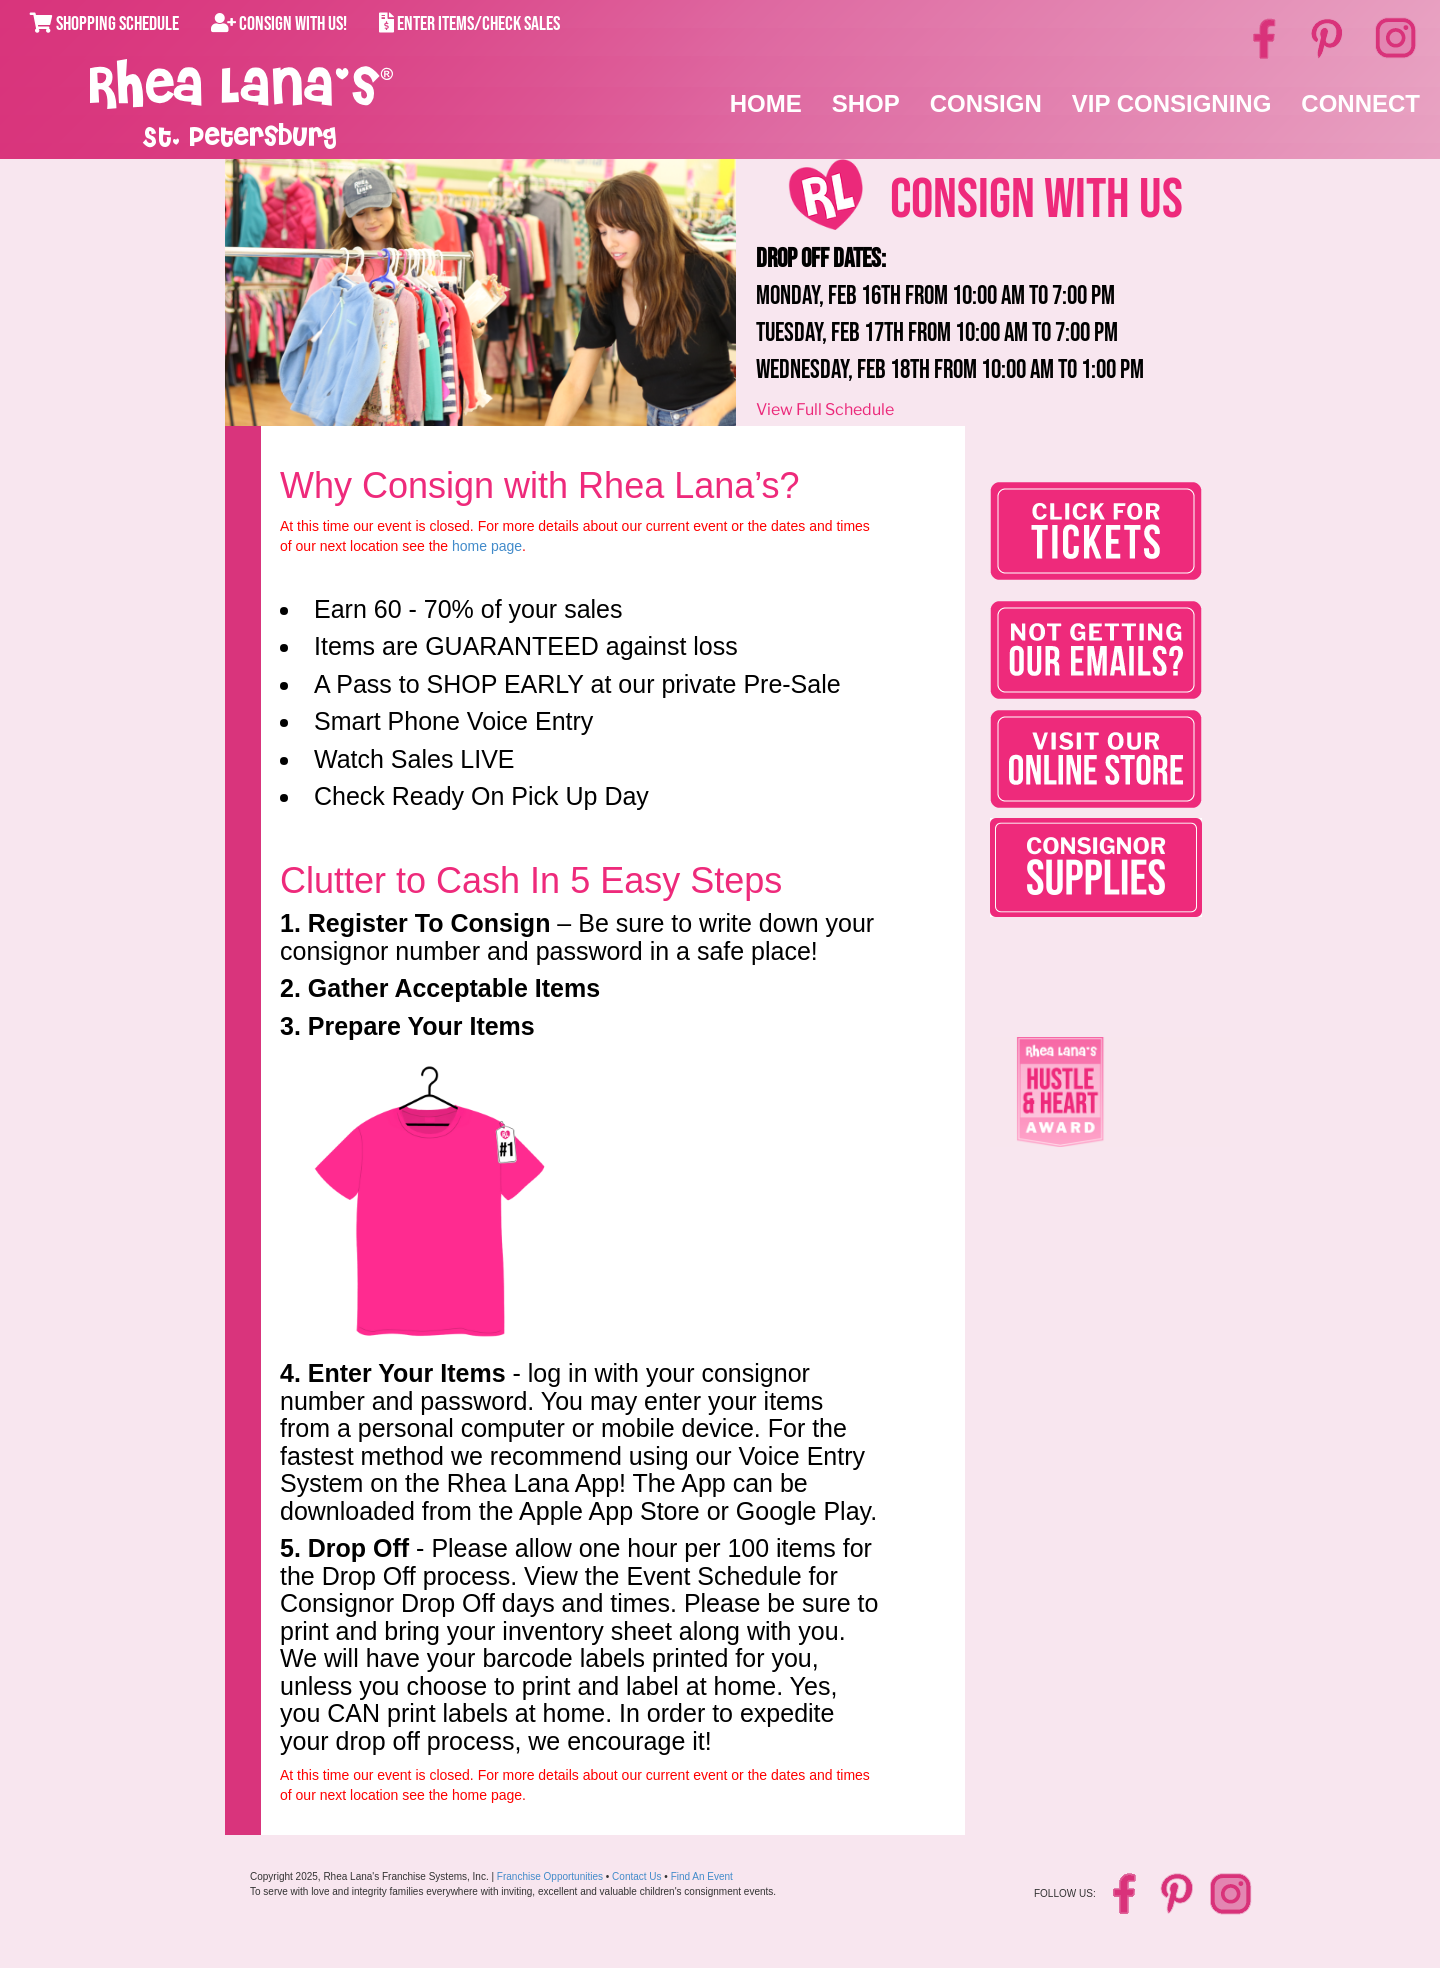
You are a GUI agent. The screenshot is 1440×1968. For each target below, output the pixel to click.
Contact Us (636, 1876)
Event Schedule (713, 1576)
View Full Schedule (825, 409)
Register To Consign (429, 923)
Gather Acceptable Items (454, 988)
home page (487, 546)
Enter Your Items (407, 1373)
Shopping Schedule (104, 24)
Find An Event (702, 1876)
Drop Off (358, 1548)
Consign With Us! (279, 24)
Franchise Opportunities (550, 1876)
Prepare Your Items (421, 1026)
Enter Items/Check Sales (469, 24)
